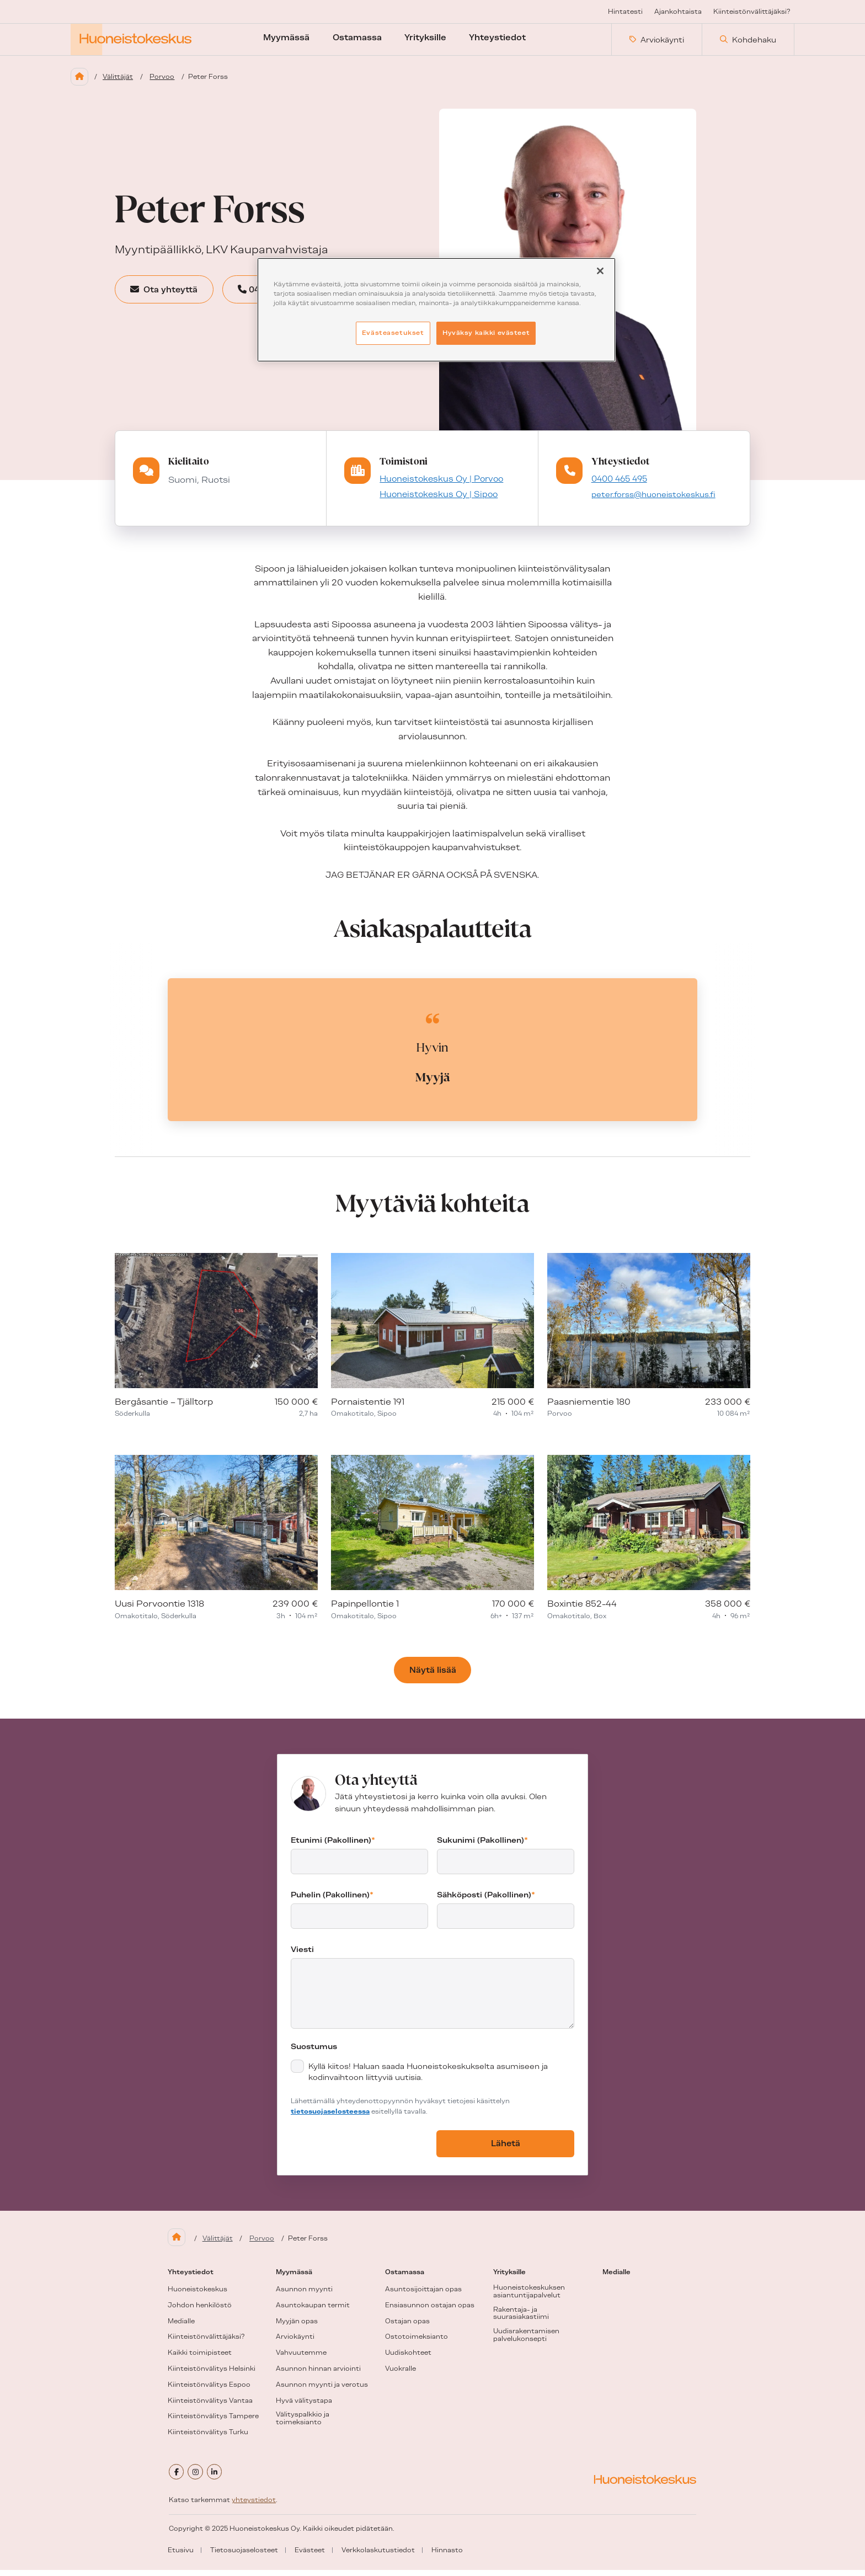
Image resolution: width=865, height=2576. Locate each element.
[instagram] (199, 2479)
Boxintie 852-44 (582, 1613)
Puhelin (332, 1904)
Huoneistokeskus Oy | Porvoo (437, 487)
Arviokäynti (656, 44)
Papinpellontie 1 (365, 1613)
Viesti (302, 1959)
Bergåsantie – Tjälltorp (164, 1411)
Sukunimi (482, 1850)
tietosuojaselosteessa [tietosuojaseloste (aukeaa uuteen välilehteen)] (330, 2121)
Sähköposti (486, 1904)
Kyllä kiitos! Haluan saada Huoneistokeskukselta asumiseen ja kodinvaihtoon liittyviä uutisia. (428, 2081)
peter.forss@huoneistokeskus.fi (653, 504)
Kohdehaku (748, 44)
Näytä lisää (433, 1680)
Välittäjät (121, 84)
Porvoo (168, 84)
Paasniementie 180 (589, 1411)
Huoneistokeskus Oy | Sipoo (434, 504)
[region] (436, 310)
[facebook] (177, 2479)
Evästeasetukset (393, 333)
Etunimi (333, 1850)
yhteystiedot (254, 2506)
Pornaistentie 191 (367, 1411)
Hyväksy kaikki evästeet (486, 333)
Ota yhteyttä (175, 297)
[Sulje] (600, 271)
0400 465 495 (617, 487)
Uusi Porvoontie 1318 (159, 1613)
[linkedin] (220, 2479)
